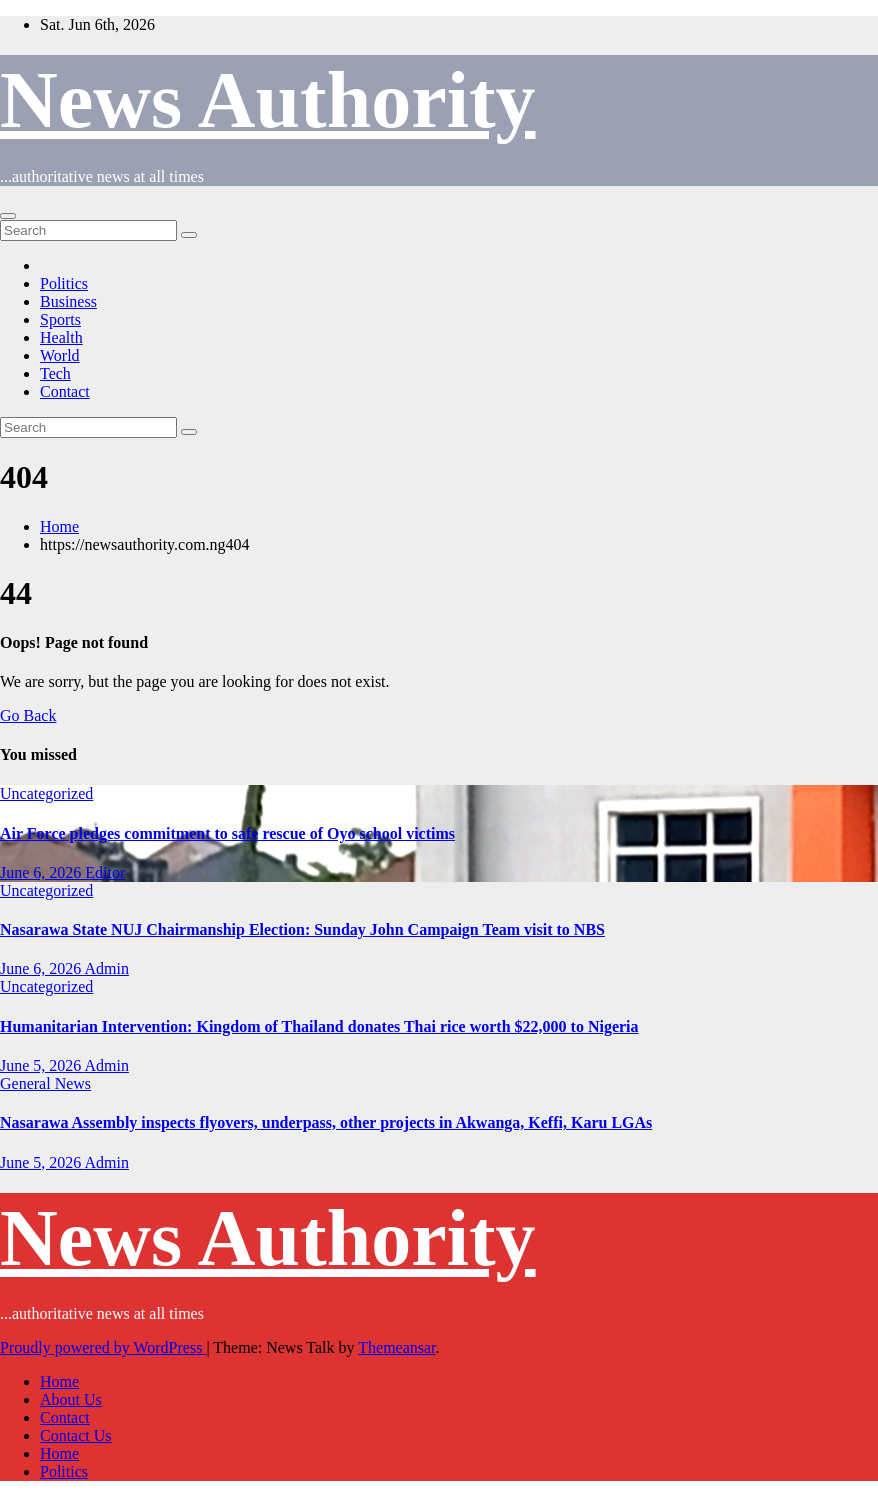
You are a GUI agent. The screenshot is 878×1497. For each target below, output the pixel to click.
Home (59, 526)
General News (45, 1083)
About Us (71, 1399)
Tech (55, 373)
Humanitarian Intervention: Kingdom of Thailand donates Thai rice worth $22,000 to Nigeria (319, 1026)
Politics (64, 283)
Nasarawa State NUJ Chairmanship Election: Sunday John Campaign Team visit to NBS (302, 929)
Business (68, 301)
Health (61, 337)
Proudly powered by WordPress (103, 1347)
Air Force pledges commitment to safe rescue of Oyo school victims (227, 833)
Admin (106, 968)
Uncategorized (46, 793)
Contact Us (76, 1435)
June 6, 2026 (42, 872)
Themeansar (396, 1347)
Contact (65, 391)
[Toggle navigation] (8, 216)
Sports (60, 319)
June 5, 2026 (42, 1065)
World (60, 355)
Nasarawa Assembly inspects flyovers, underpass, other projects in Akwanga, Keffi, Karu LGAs (326, 1122)
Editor (105, 872)
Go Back (28, 715)
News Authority (268, 100)
